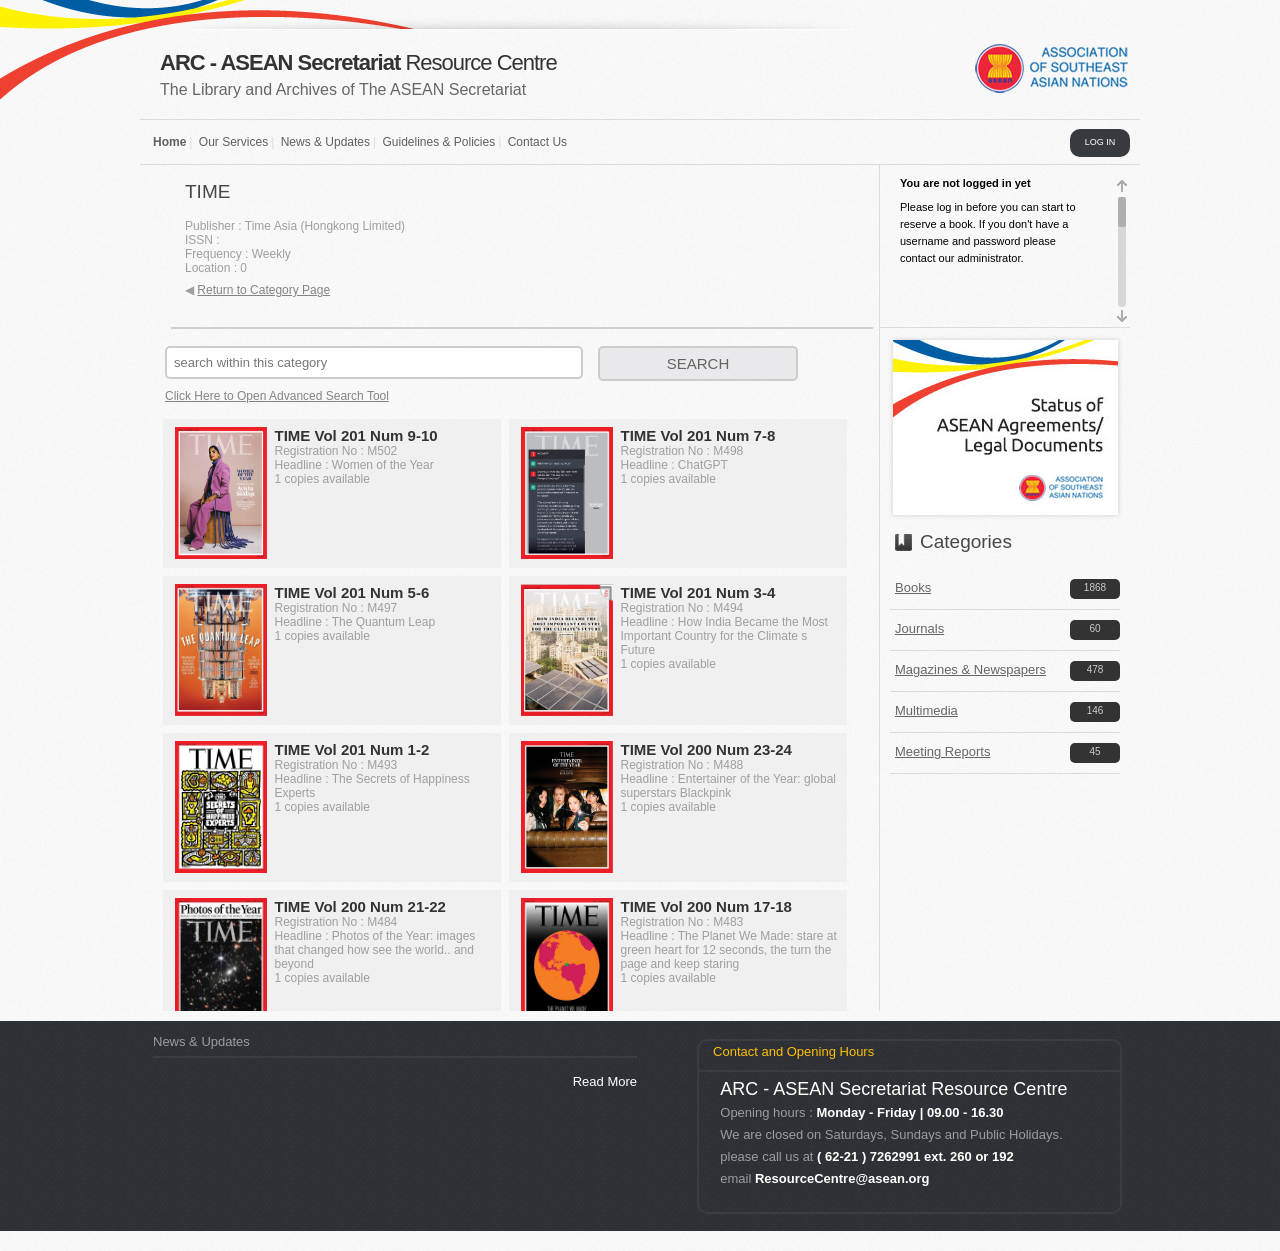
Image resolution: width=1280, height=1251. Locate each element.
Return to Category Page (263, 290)
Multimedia (926, 710)
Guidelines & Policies (438, 142)
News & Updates (325, 142)
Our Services (233, 142)
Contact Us (537, 142)
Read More (605, 1081)
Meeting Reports (942, 751)
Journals (919, 628)
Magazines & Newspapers (970, 669)
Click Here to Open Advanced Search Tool (277, 396)
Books (913, 587)
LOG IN (1100, 142)
